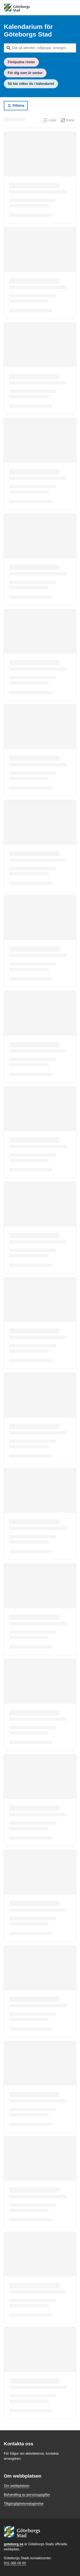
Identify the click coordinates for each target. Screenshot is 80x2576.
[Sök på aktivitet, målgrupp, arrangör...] (40, 48)
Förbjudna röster (21, 62)
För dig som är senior (25, 73)
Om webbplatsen (16, 2486)
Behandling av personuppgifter (27, 2494)
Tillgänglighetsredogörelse (24, 2503)
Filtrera (15, 106)
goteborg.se (13, 2544)
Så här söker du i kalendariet (31, 83)
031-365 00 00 (15, 2563)
